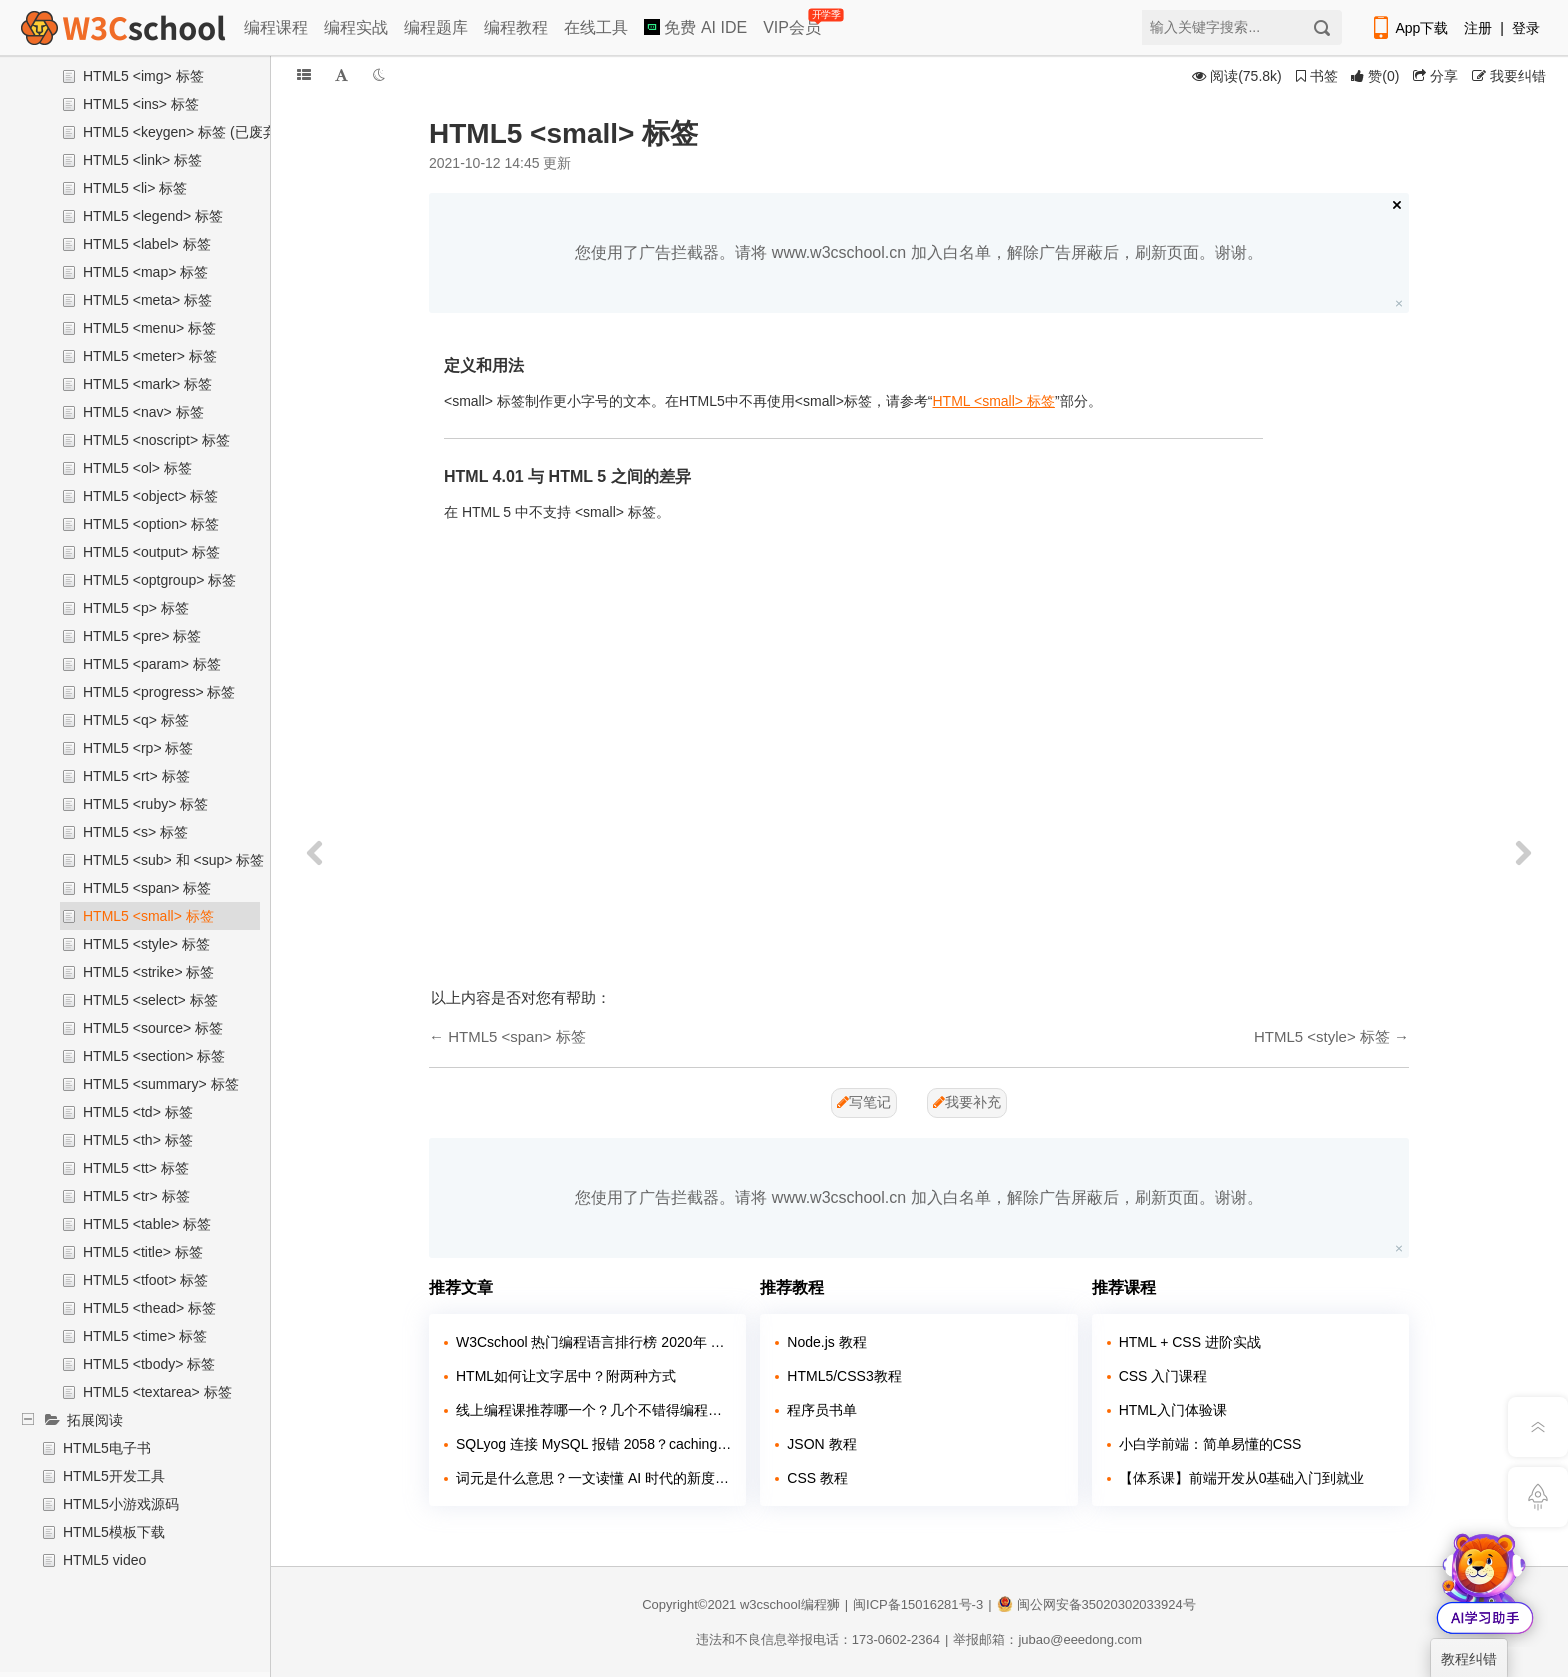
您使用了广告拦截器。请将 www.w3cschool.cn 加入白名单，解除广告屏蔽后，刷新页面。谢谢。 (918, 252)
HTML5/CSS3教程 (844, 1376)
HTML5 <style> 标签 (146, 944)
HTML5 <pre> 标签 (142, 636)
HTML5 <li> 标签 (135, 188)
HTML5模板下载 (114, 1532)
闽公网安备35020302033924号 (1096, 1604)
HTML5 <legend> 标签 (153, 216)
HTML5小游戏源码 (121, 1504)
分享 (1435, 76)
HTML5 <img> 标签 (143, 76)
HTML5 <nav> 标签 (143, 412)
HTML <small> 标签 (994, 401)
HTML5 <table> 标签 (147, 1224)
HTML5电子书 (107, 1448)
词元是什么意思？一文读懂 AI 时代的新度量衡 (593, 1478)
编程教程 (516, 27)
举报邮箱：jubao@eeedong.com (1047, 1639)
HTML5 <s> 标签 (135, 832)
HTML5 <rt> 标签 (136, 776)
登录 (1526, 28)
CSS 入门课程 (1163, 1376)
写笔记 (864, 1102)
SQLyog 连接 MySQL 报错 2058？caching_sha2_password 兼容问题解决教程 (593, 1444)
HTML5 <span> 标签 (147, 888)
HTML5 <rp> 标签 (138, 748)
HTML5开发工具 (114, 1476)
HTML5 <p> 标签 (136, 608)
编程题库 (436, 27)
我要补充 (967, 1102)
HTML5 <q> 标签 (136, 720)
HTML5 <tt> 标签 (136, 1168)
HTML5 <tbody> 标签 (149, 1364)
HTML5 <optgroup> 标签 (159, 580)
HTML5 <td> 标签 (138, 1112)
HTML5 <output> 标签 (151, 552)
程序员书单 (822, 1410)
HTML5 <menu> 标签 (149, 328)
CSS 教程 (817, 1478)
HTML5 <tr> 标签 (136, 1196)
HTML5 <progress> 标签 (159, 692)
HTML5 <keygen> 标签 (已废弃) (182, 132)
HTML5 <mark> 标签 (147, 384)
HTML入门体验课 (1173, 1410)
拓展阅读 (95, 1420)
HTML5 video (104, 1560)
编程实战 (356, 27)
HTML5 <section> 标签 (154, 1056)
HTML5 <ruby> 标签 (145, 804)
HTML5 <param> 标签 (152, 664)
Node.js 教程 (826, 1342)
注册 (1478, 28)
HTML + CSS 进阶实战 (1190, 1342)
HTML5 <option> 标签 (151, 524)
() (1375, 76)
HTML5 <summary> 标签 (161, 1084)
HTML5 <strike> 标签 (148, 972)
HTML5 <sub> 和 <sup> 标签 (173, 860)
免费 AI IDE (695, 27)
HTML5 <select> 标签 (150, 1000)
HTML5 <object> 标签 (150, 496)
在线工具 (596, 27)
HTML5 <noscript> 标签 (156, 440)
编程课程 (276, 27)
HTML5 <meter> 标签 (150, 356)
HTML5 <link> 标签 (142, 160)
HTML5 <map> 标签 (145, 272)
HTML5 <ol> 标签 (137, 468)
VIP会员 (793, 23)
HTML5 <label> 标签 (147, 244)
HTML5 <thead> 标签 (149, 1308)
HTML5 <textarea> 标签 (157, 1392)
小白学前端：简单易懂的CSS (1210, 1444)
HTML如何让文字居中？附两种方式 (566, 1376)
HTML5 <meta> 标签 (147, 300)
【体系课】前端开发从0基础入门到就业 (1242, 1478)
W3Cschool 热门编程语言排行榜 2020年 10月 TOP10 (593, 1342)
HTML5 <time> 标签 (145, 1336)
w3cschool (770, 1604)
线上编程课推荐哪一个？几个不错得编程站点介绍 (593, 1410)
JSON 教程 (821, 1444)
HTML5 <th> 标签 (138, 1140)
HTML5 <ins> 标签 (141, 104)
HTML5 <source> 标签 (153, 1028)
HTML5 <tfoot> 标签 (145, 1280)
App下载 (1409, 28)
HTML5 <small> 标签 (148, 916)
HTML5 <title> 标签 (143, 1252)
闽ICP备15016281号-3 (918, 1604)
